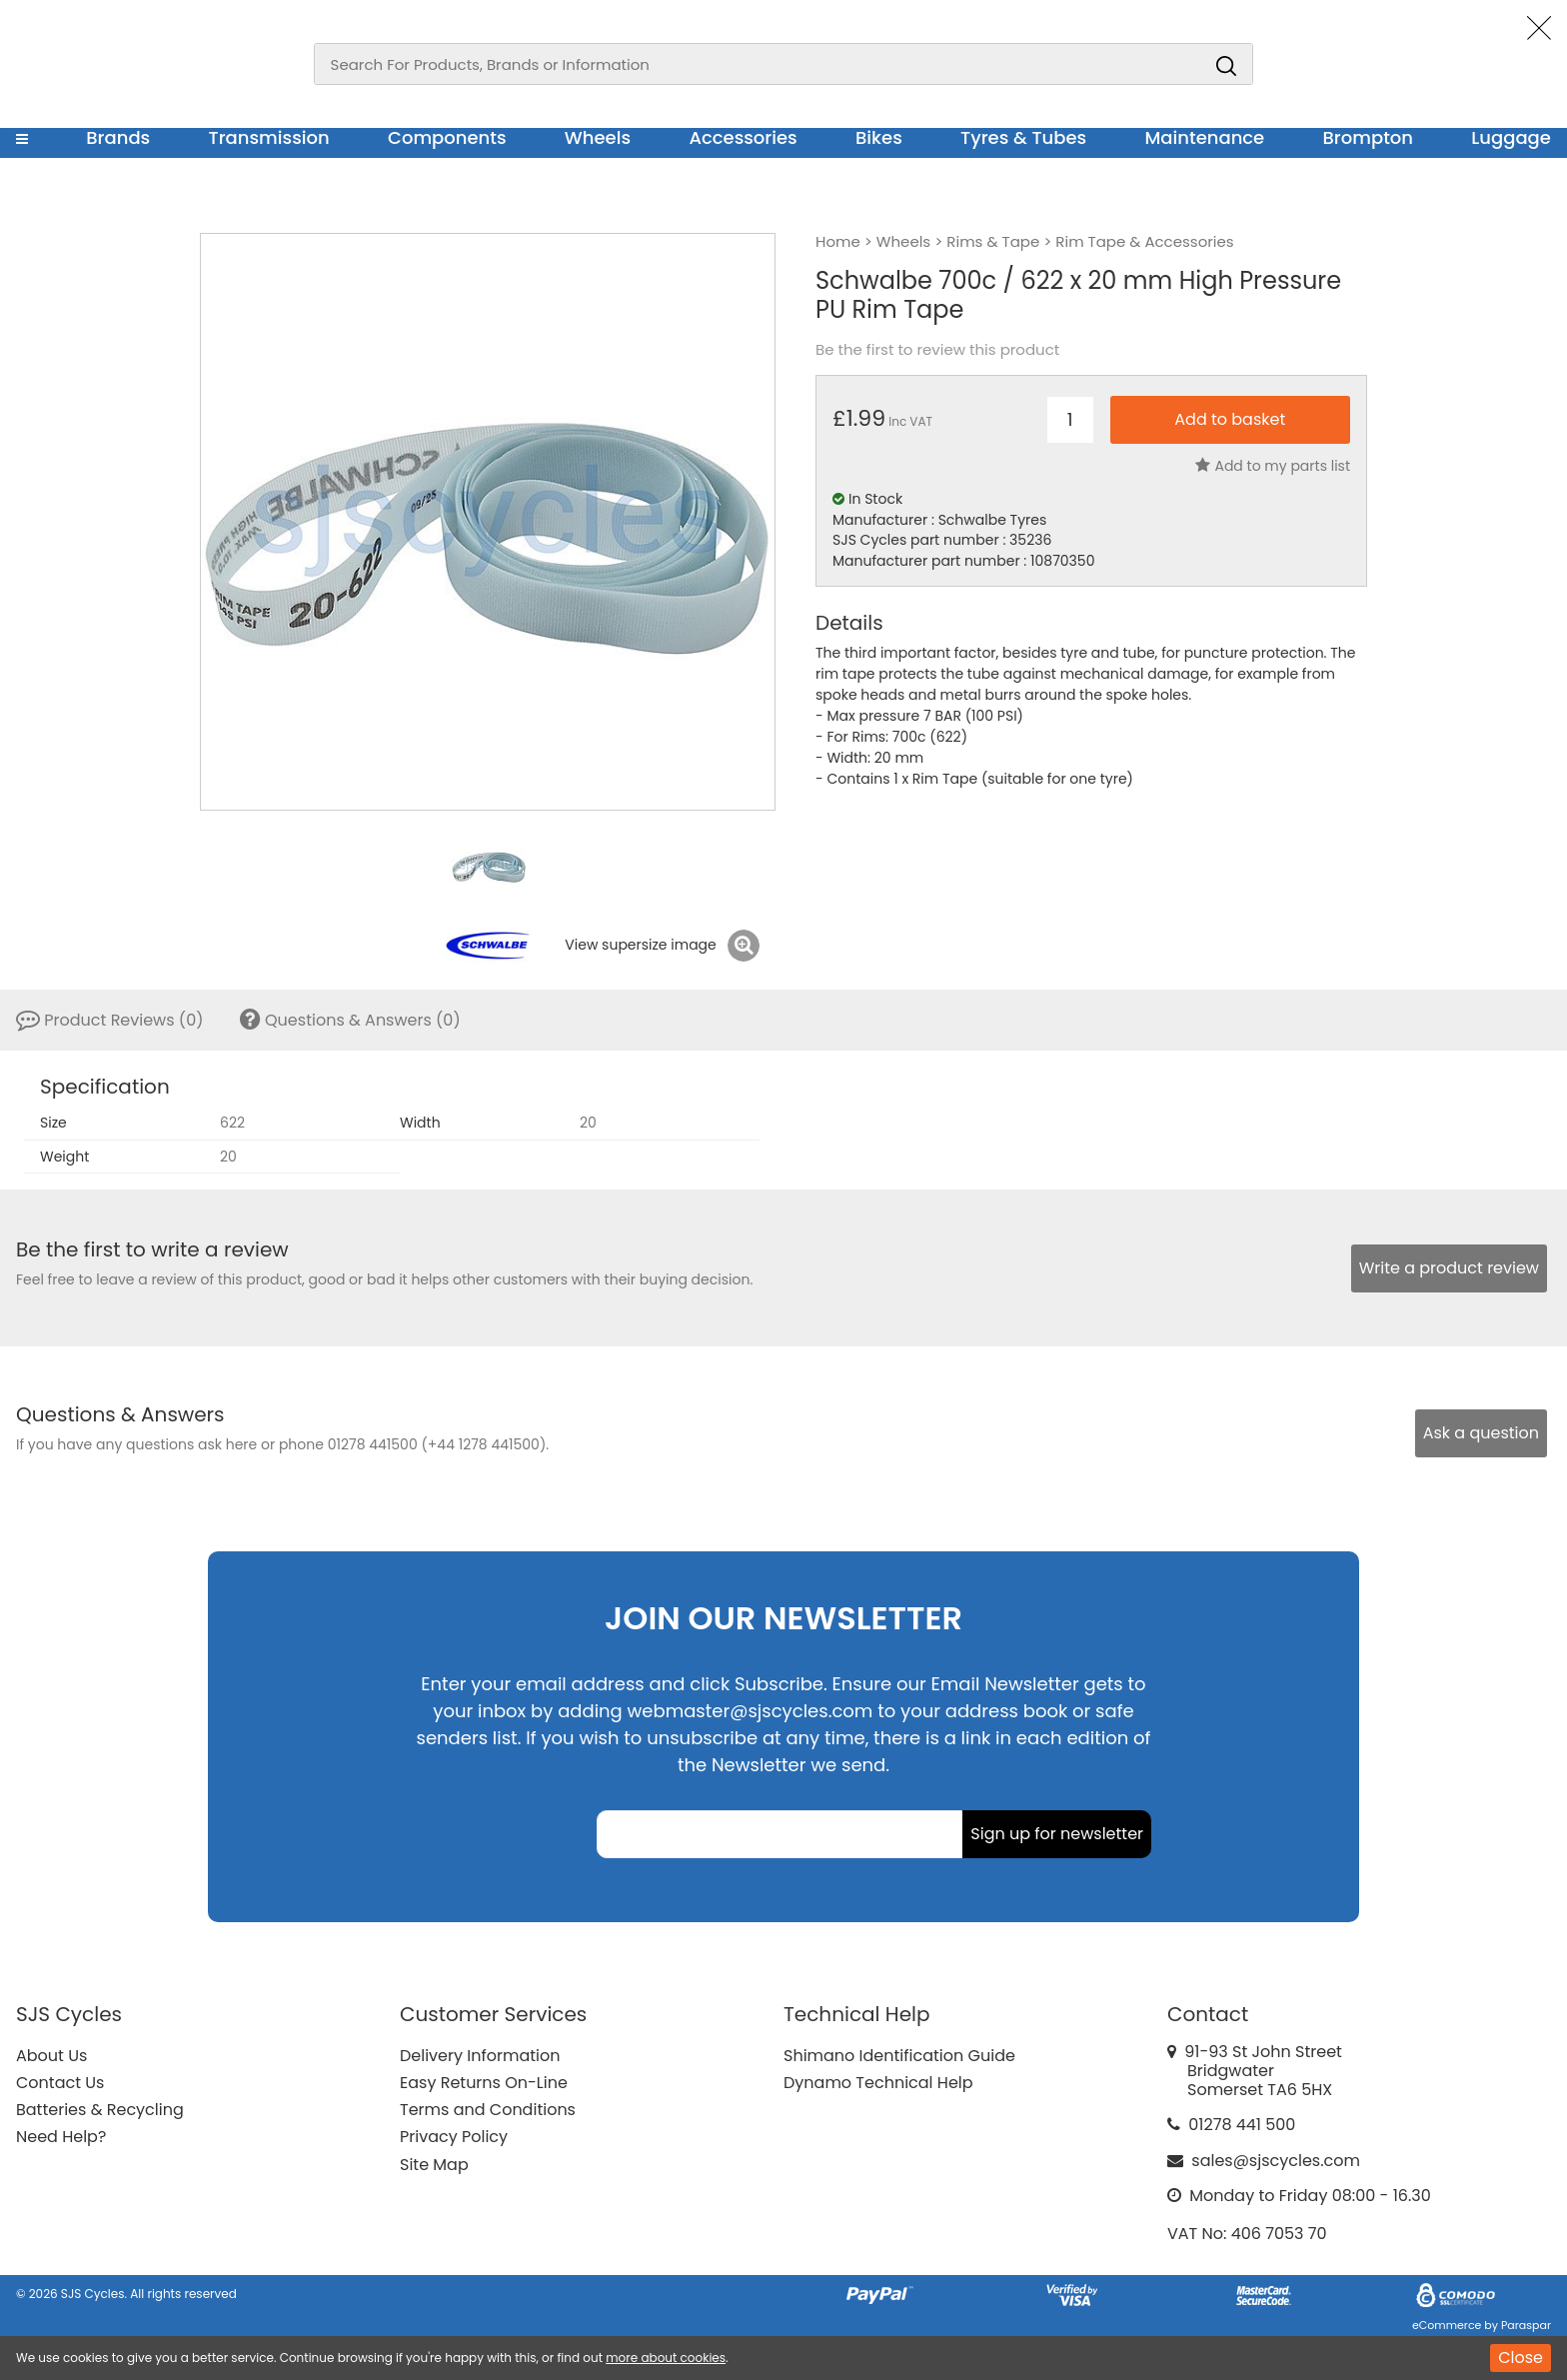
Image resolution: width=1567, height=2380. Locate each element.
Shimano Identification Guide (899, 2055)
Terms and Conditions (488, 2109)
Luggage (1511, 137)
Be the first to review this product (937, 350)
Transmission (269, 137)
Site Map (434, 2164)
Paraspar (1526, 2325)
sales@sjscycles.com (1275, 2160)
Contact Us (60, 2082)
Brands (118, 137)
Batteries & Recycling (100, 2109)
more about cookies (666, 2357)
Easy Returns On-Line (484, 2082)
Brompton (1368, 137)
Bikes (878, 137)
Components (447, 137)
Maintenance (1204, 137)
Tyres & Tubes (1023, 137)
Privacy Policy (454, 2136)
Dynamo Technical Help (878, 2082)
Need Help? (61, 2136)
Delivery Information (480, 2055)
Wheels (598, 137)
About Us (51, 2055)
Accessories (742, 137)
